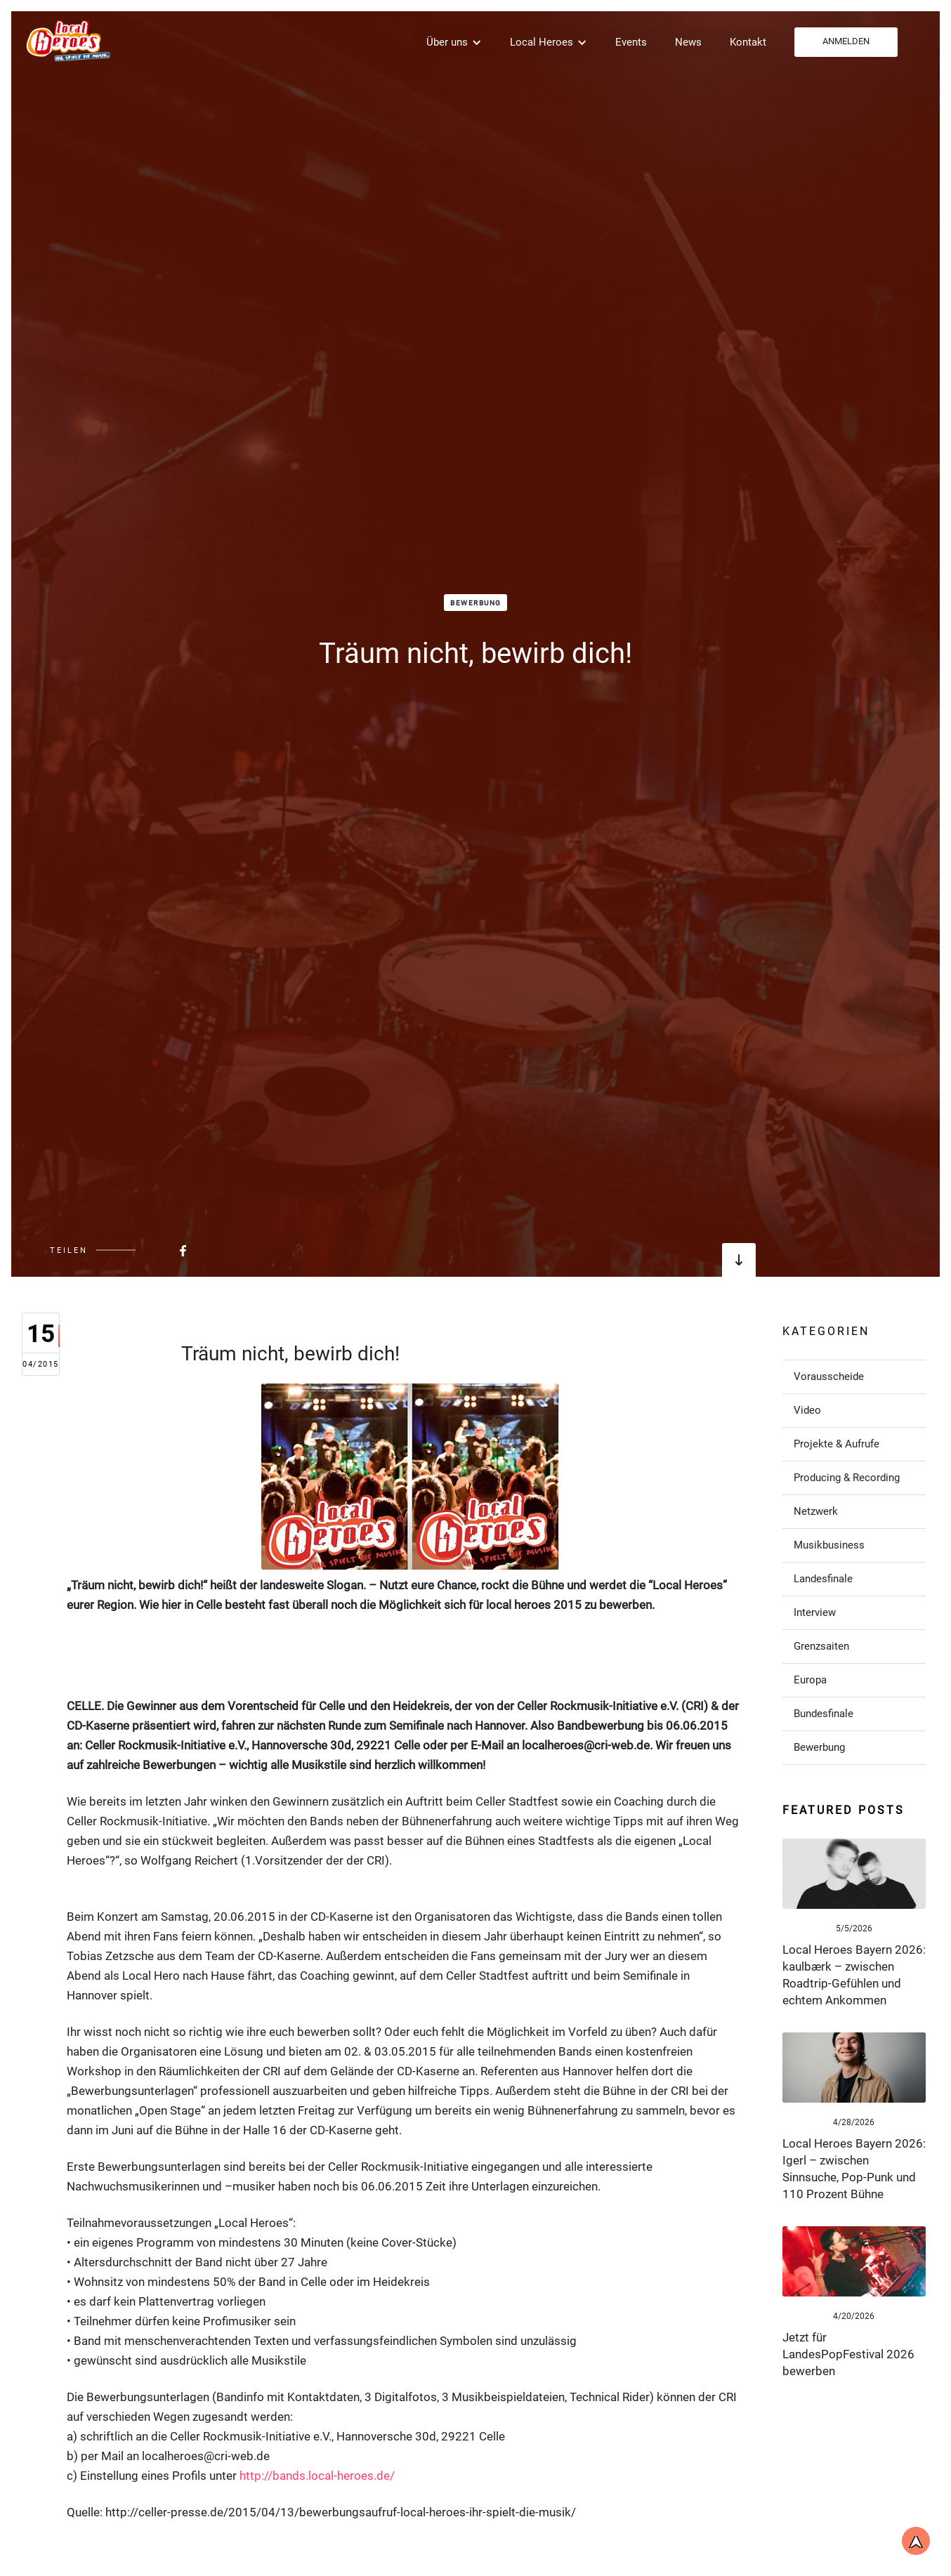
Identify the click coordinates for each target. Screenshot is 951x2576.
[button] (454, 42)
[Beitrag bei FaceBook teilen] (148, 1250)
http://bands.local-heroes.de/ (317, 2476)
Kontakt (748, 42)
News (688, 42)
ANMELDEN (846, 41)
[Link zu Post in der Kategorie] (854, 1376)
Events (631, 42)
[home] (66, 40)
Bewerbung (475, 603)
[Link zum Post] (854, 1874)
